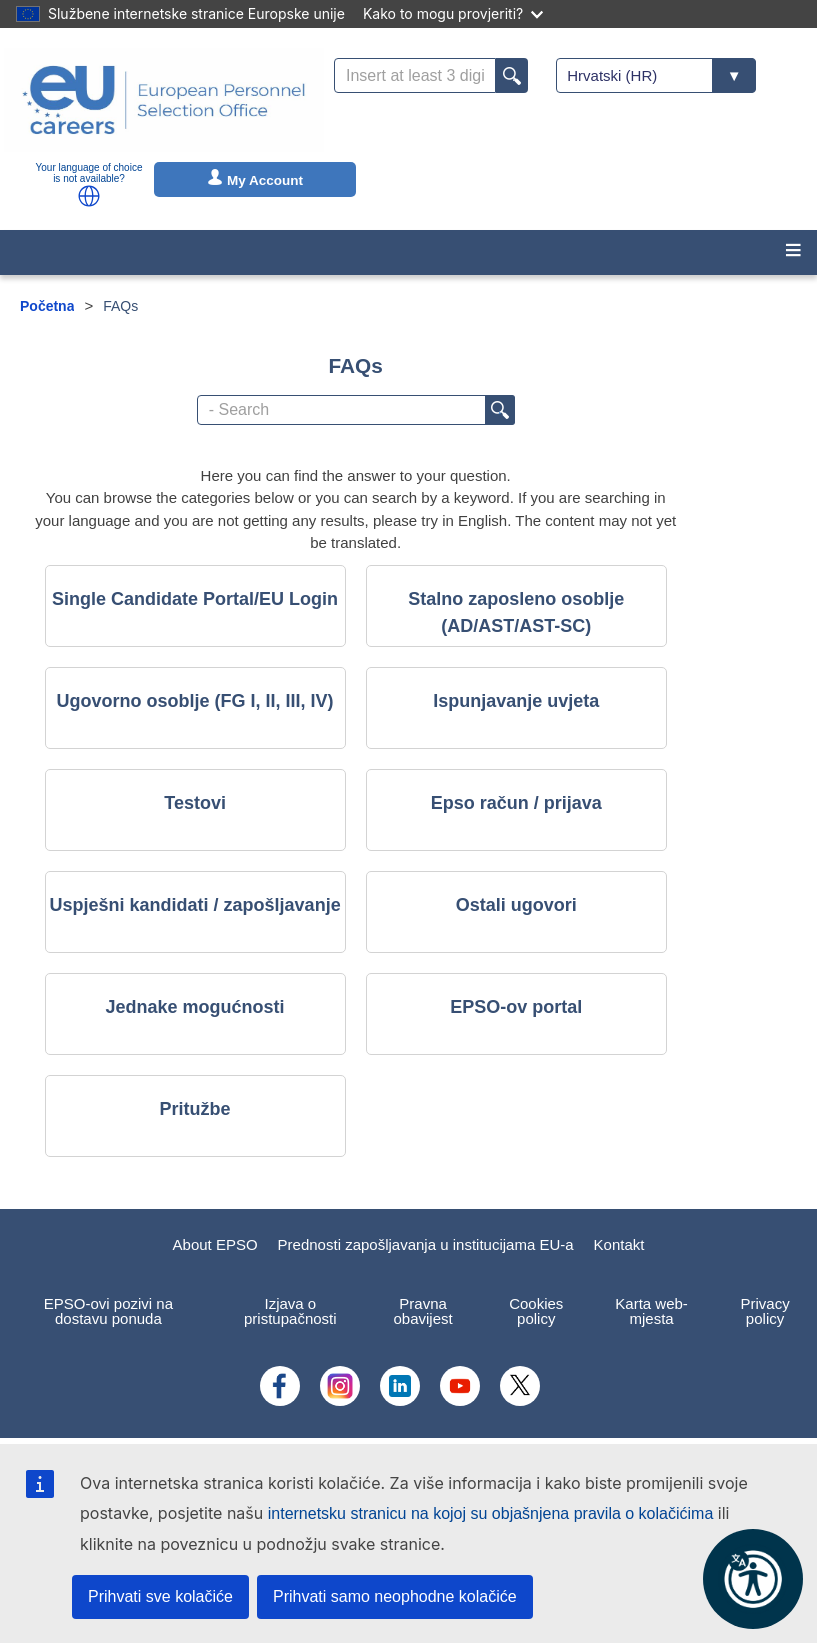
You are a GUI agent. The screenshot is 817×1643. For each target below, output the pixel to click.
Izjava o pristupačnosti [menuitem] (290, 1311)
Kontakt (619, 1244)
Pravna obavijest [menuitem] (423, 1311)
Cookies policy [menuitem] (536, 1311)
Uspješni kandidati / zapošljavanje (195, 905)
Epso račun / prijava (516, 803)
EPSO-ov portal (516, 1007)
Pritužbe (195, 1109)
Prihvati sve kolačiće (160, 1596)
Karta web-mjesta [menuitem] (651, 1311)
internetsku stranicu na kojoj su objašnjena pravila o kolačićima (491, 1513)
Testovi (195, 803)
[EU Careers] (164, 100)
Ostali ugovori (516, 905)
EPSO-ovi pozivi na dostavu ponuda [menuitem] (108, 1311)
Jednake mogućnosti (195, 1007)
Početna (47, 306)
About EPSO (215, 1244)
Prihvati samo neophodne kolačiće (395, 1596)
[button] (89, 196)
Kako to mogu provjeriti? (453, 13)
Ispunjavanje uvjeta (516, 701)
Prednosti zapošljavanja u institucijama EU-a (426, 1244)
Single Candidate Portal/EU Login (195, 599)
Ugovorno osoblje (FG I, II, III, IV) (195, 701)
